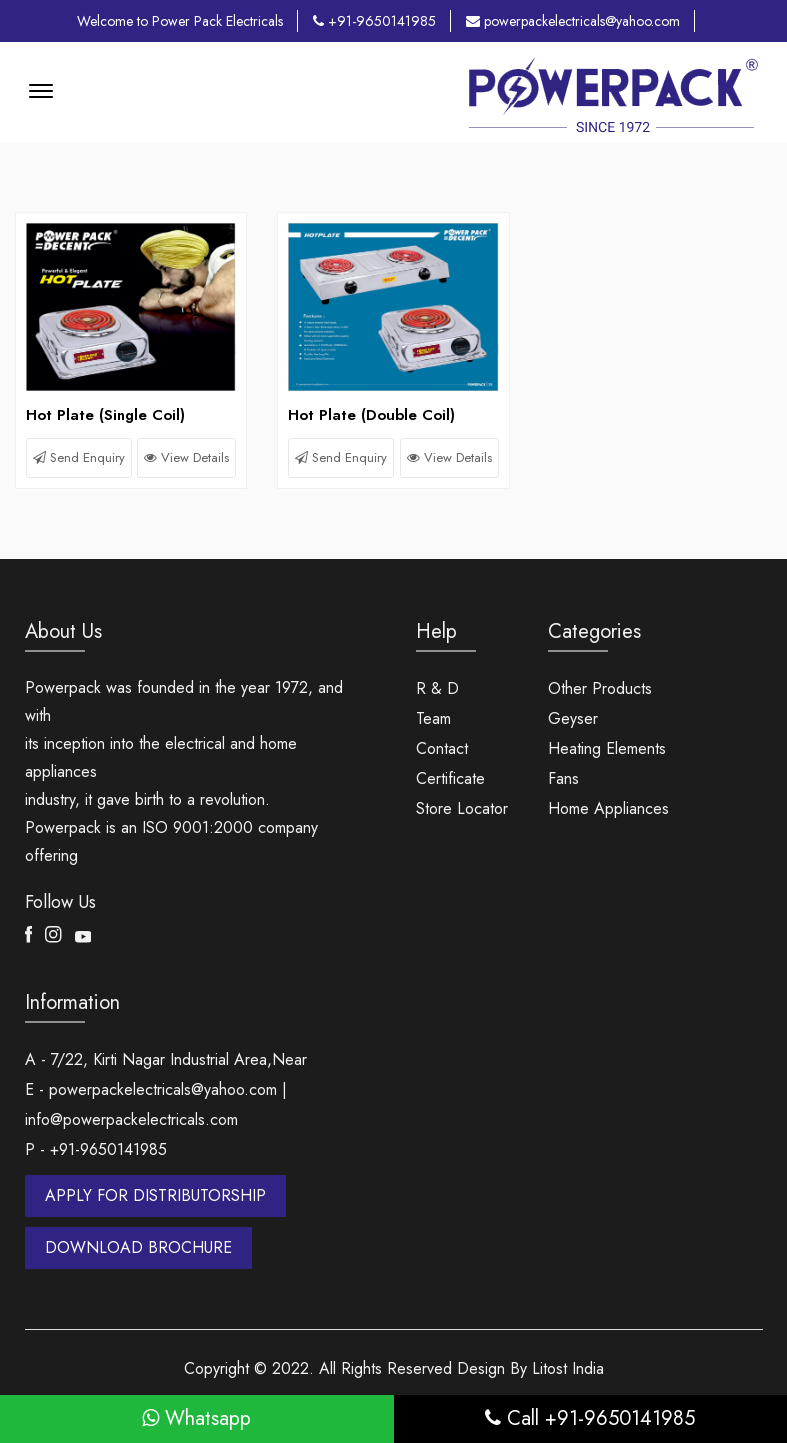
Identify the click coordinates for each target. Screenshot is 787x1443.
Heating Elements (607, 748)
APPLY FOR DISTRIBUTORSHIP (155, 1195)
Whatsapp (196, 1418)
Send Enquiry (79, 457)
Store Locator (462, 808)
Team (433, 718)
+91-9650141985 (374, 21)
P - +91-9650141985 (96, 1149)
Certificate (450, 778)
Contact (442, 748)
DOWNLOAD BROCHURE (138, 1247)
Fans (563, 778)
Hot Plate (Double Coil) (371, 415)
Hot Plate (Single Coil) (105, 415)
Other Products (600, 688)
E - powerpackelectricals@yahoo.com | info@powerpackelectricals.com (156, 1104)
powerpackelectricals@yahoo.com (573, 21)
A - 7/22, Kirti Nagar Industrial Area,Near (166, 1059)
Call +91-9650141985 (590, 1418)
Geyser (573, 718)
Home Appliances (608, 808)
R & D (437, 688)
